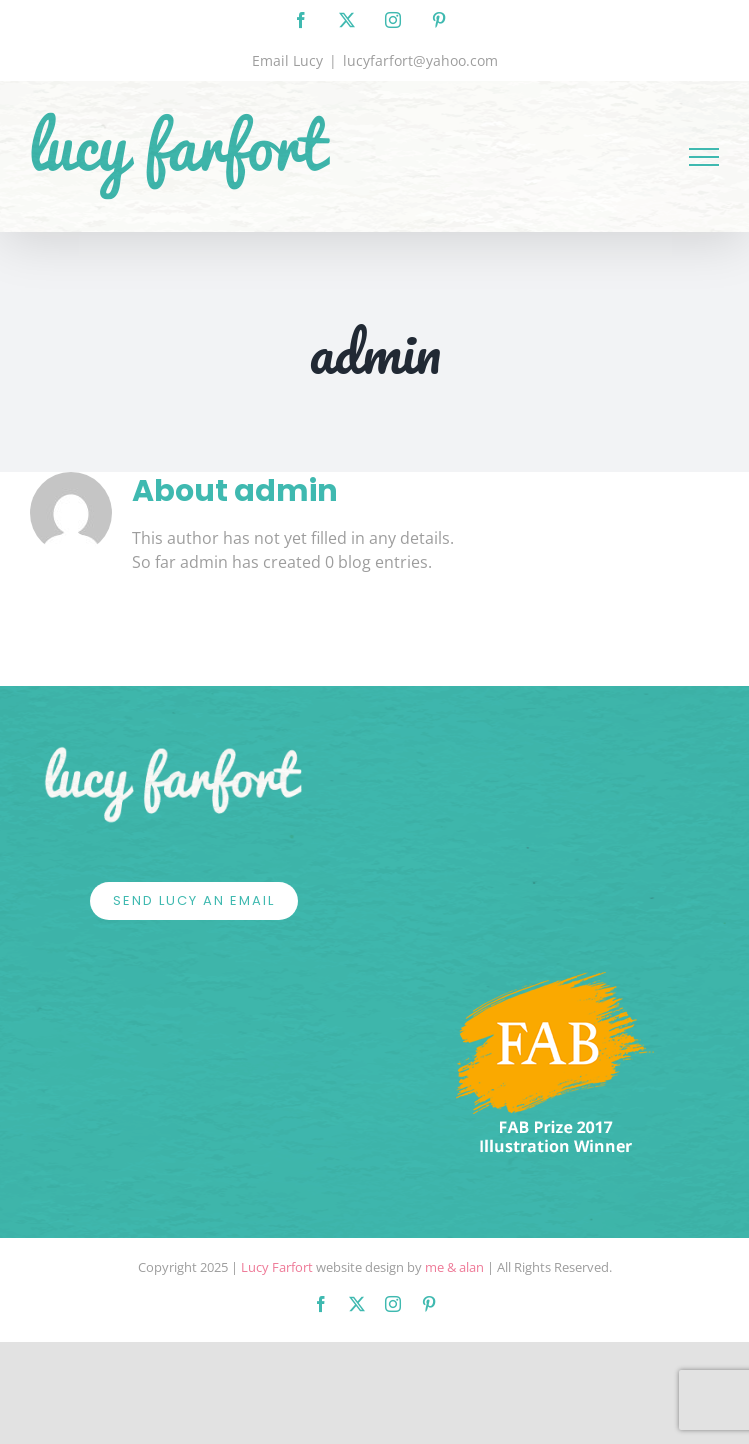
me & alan (454, 1267)
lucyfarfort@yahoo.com (420, 60)
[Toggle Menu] (704, 157)
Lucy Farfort (277, 1267)
